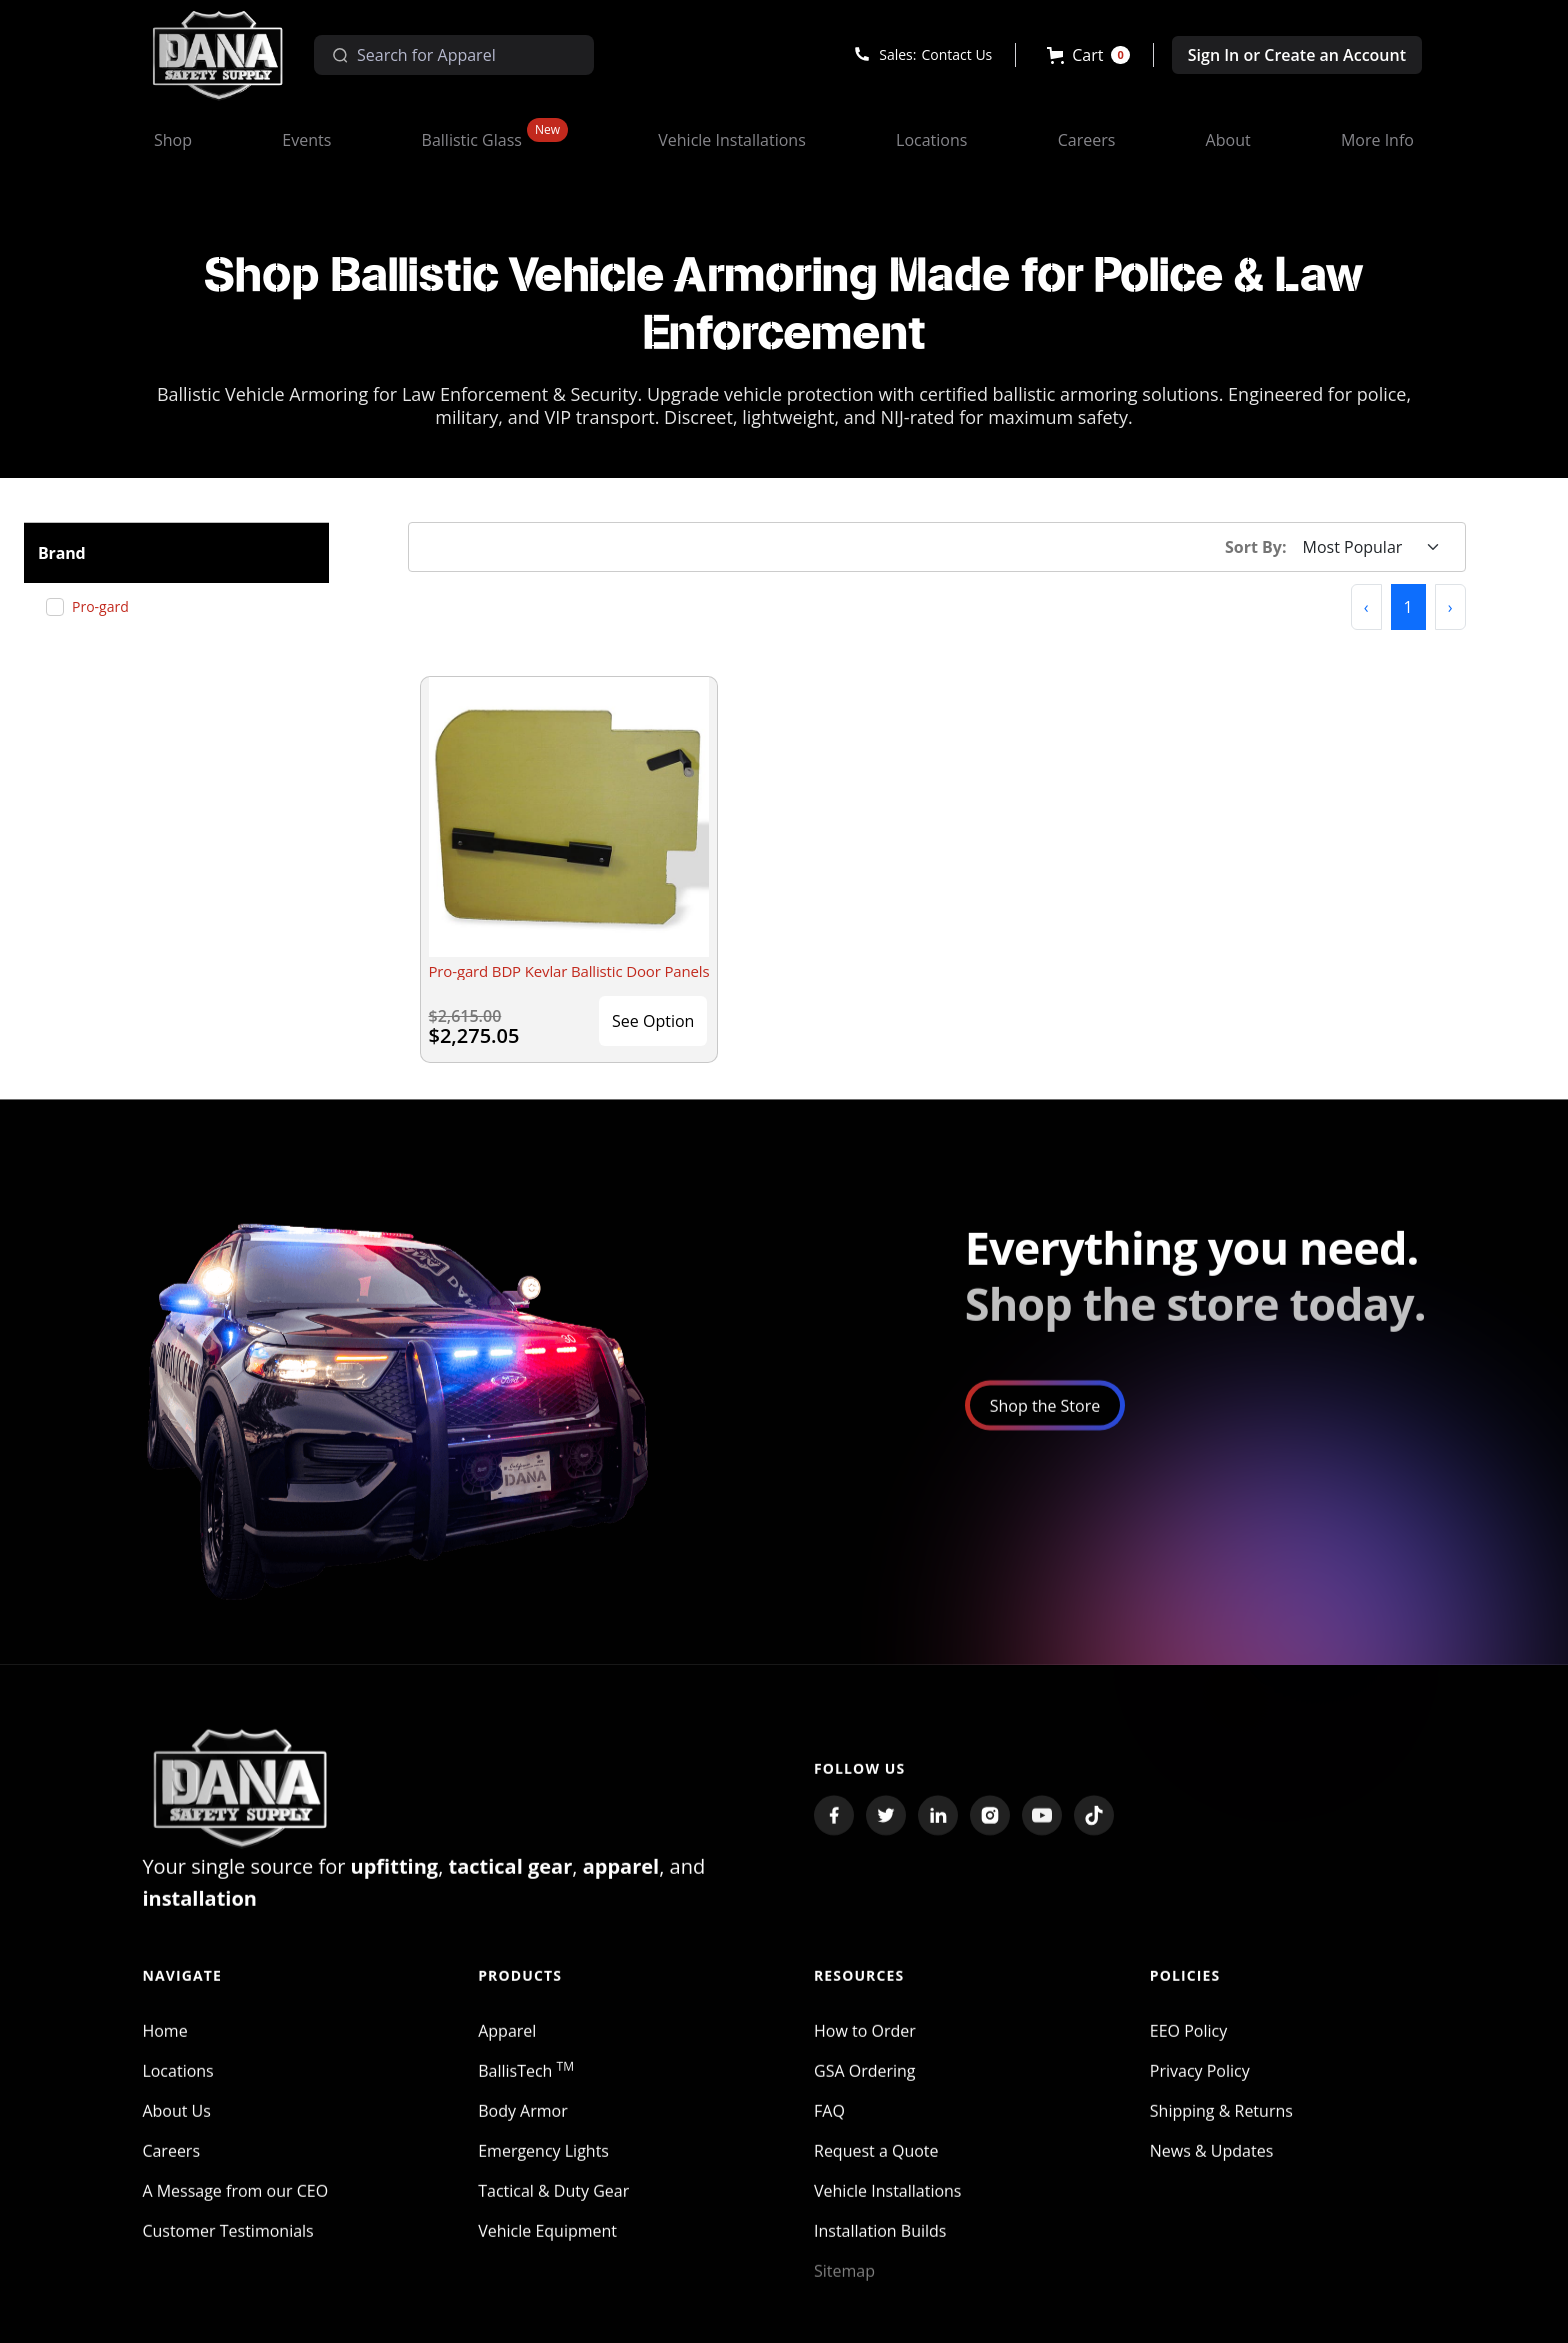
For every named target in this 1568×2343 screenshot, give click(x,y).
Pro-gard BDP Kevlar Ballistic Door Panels (569, 971)
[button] (1088, 55)
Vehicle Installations (888, 2212)
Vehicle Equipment (547, 2252)
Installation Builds (880, 2252)
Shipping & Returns (1221, 2132)
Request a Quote (876, 2172)
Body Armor (523, 2132)
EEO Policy (1188, 2052)
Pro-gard (108, 606)
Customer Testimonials (227, 2252)
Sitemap (844, 2292)
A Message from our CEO (235, 2212)
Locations (177, 2092)
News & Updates (1211, 2172)
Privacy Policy (1200, 2092)
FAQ (829, 2132)
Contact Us (956, 54)
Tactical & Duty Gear (553, 2212)
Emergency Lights (543, 2172)
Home (164, 2052)
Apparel (507, 2052)
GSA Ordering (865, 2092)
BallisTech (526, 2092)
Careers (171, 2172)
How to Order (865, 2052)
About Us (176, 2132)
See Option (653, 1021)
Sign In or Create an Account (1297, 55)
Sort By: (1256, 547)
